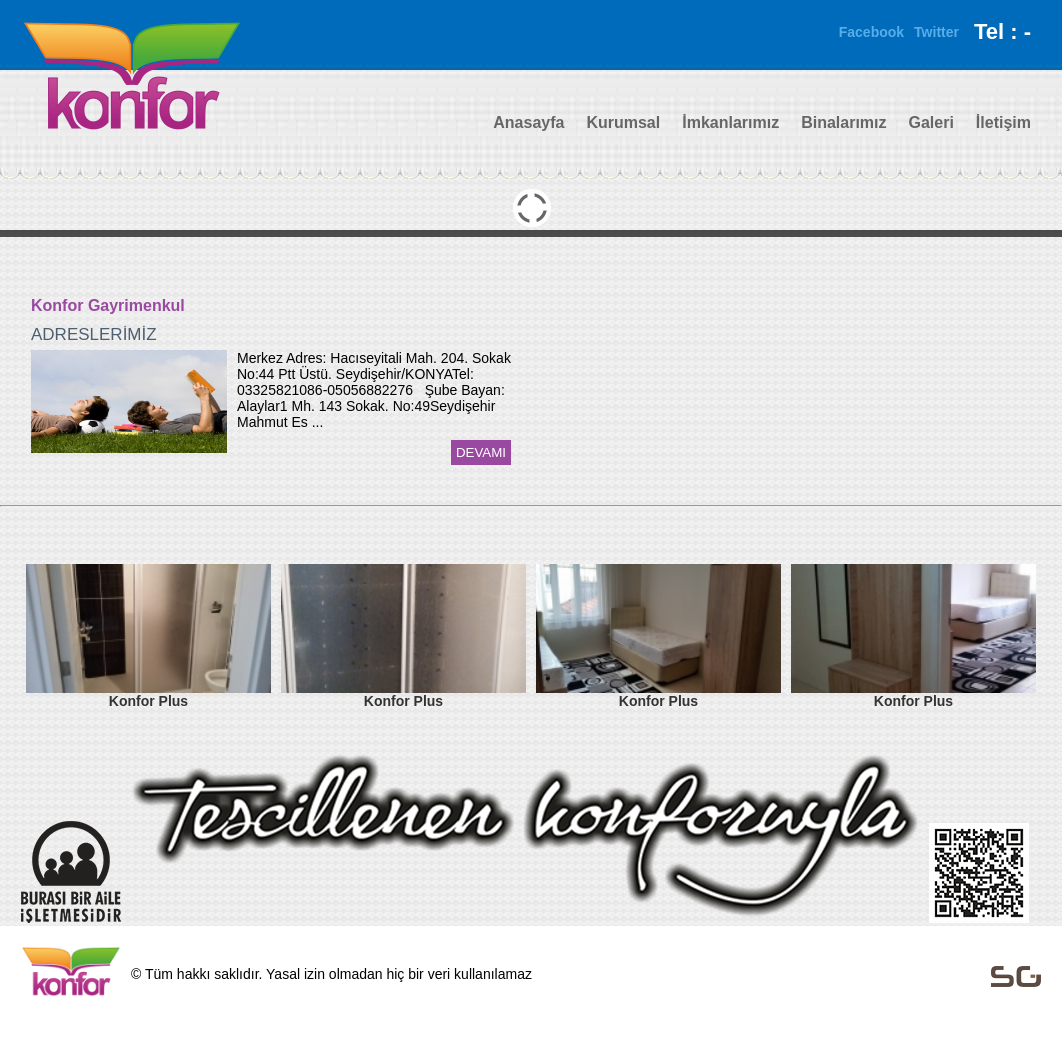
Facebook (871, 32)
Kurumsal (623, 122)
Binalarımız (843, 122)
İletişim (1003, 122)
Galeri (931, 122)
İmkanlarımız (730, 122)
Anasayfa (528, 122)
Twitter (936, 32)
